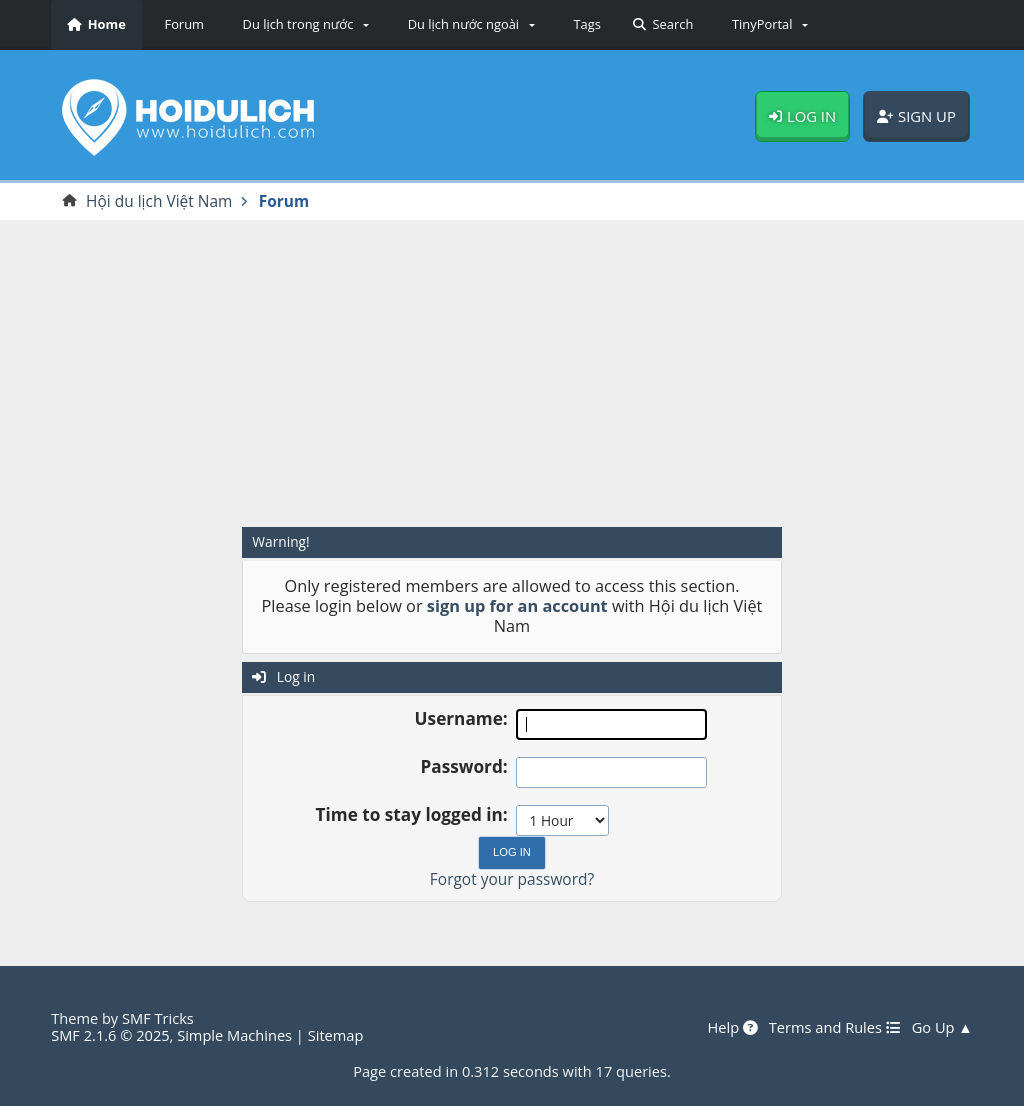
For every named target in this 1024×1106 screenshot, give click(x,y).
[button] (302, 25)
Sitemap (336, 1035)
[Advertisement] (512, 373)
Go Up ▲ (942, 1028)
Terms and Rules (835, 1028)
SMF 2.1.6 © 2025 (110, 1035)
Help (732, 1028)
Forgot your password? (512, 879)
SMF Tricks (158, 1018)
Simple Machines (234, 1035)
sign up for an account (517, 606)
